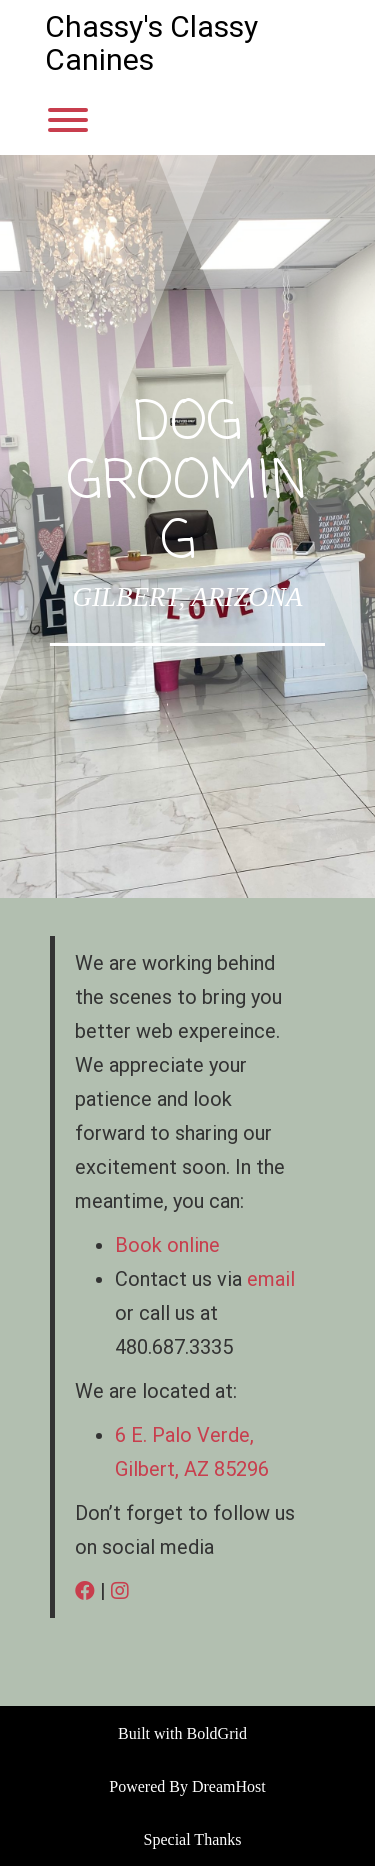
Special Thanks (193, 1839)
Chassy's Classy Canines (151, 43)
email (271, 1279)
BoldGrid (217, 1733)
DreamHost (229, 1786)
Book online (167, 1245)
